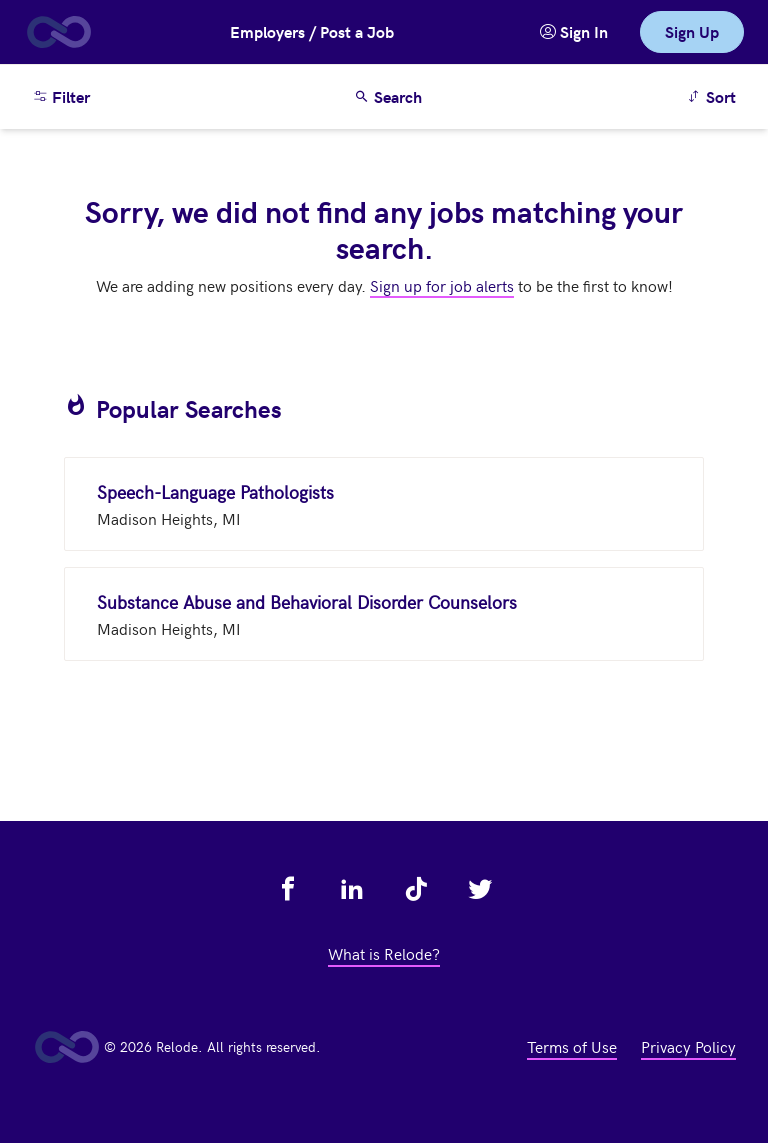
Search (388, 96)
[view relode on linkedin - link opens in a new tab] (352, 889)
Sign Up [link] (692, 31)
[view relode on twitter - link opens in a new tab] (480, 889)
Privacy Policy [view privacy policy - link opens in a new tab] (688, 1046)
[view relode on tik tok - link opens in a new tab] (416, 889)
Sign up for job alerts (442, 285)
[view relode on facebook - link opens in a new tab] (288, 889)
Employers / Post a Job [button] (312, 31)
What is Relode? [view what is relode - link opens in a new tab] (384, 953)
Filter (61, 96)
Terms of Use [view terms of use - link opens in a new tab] (572, 1046)
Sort (714, 95)
